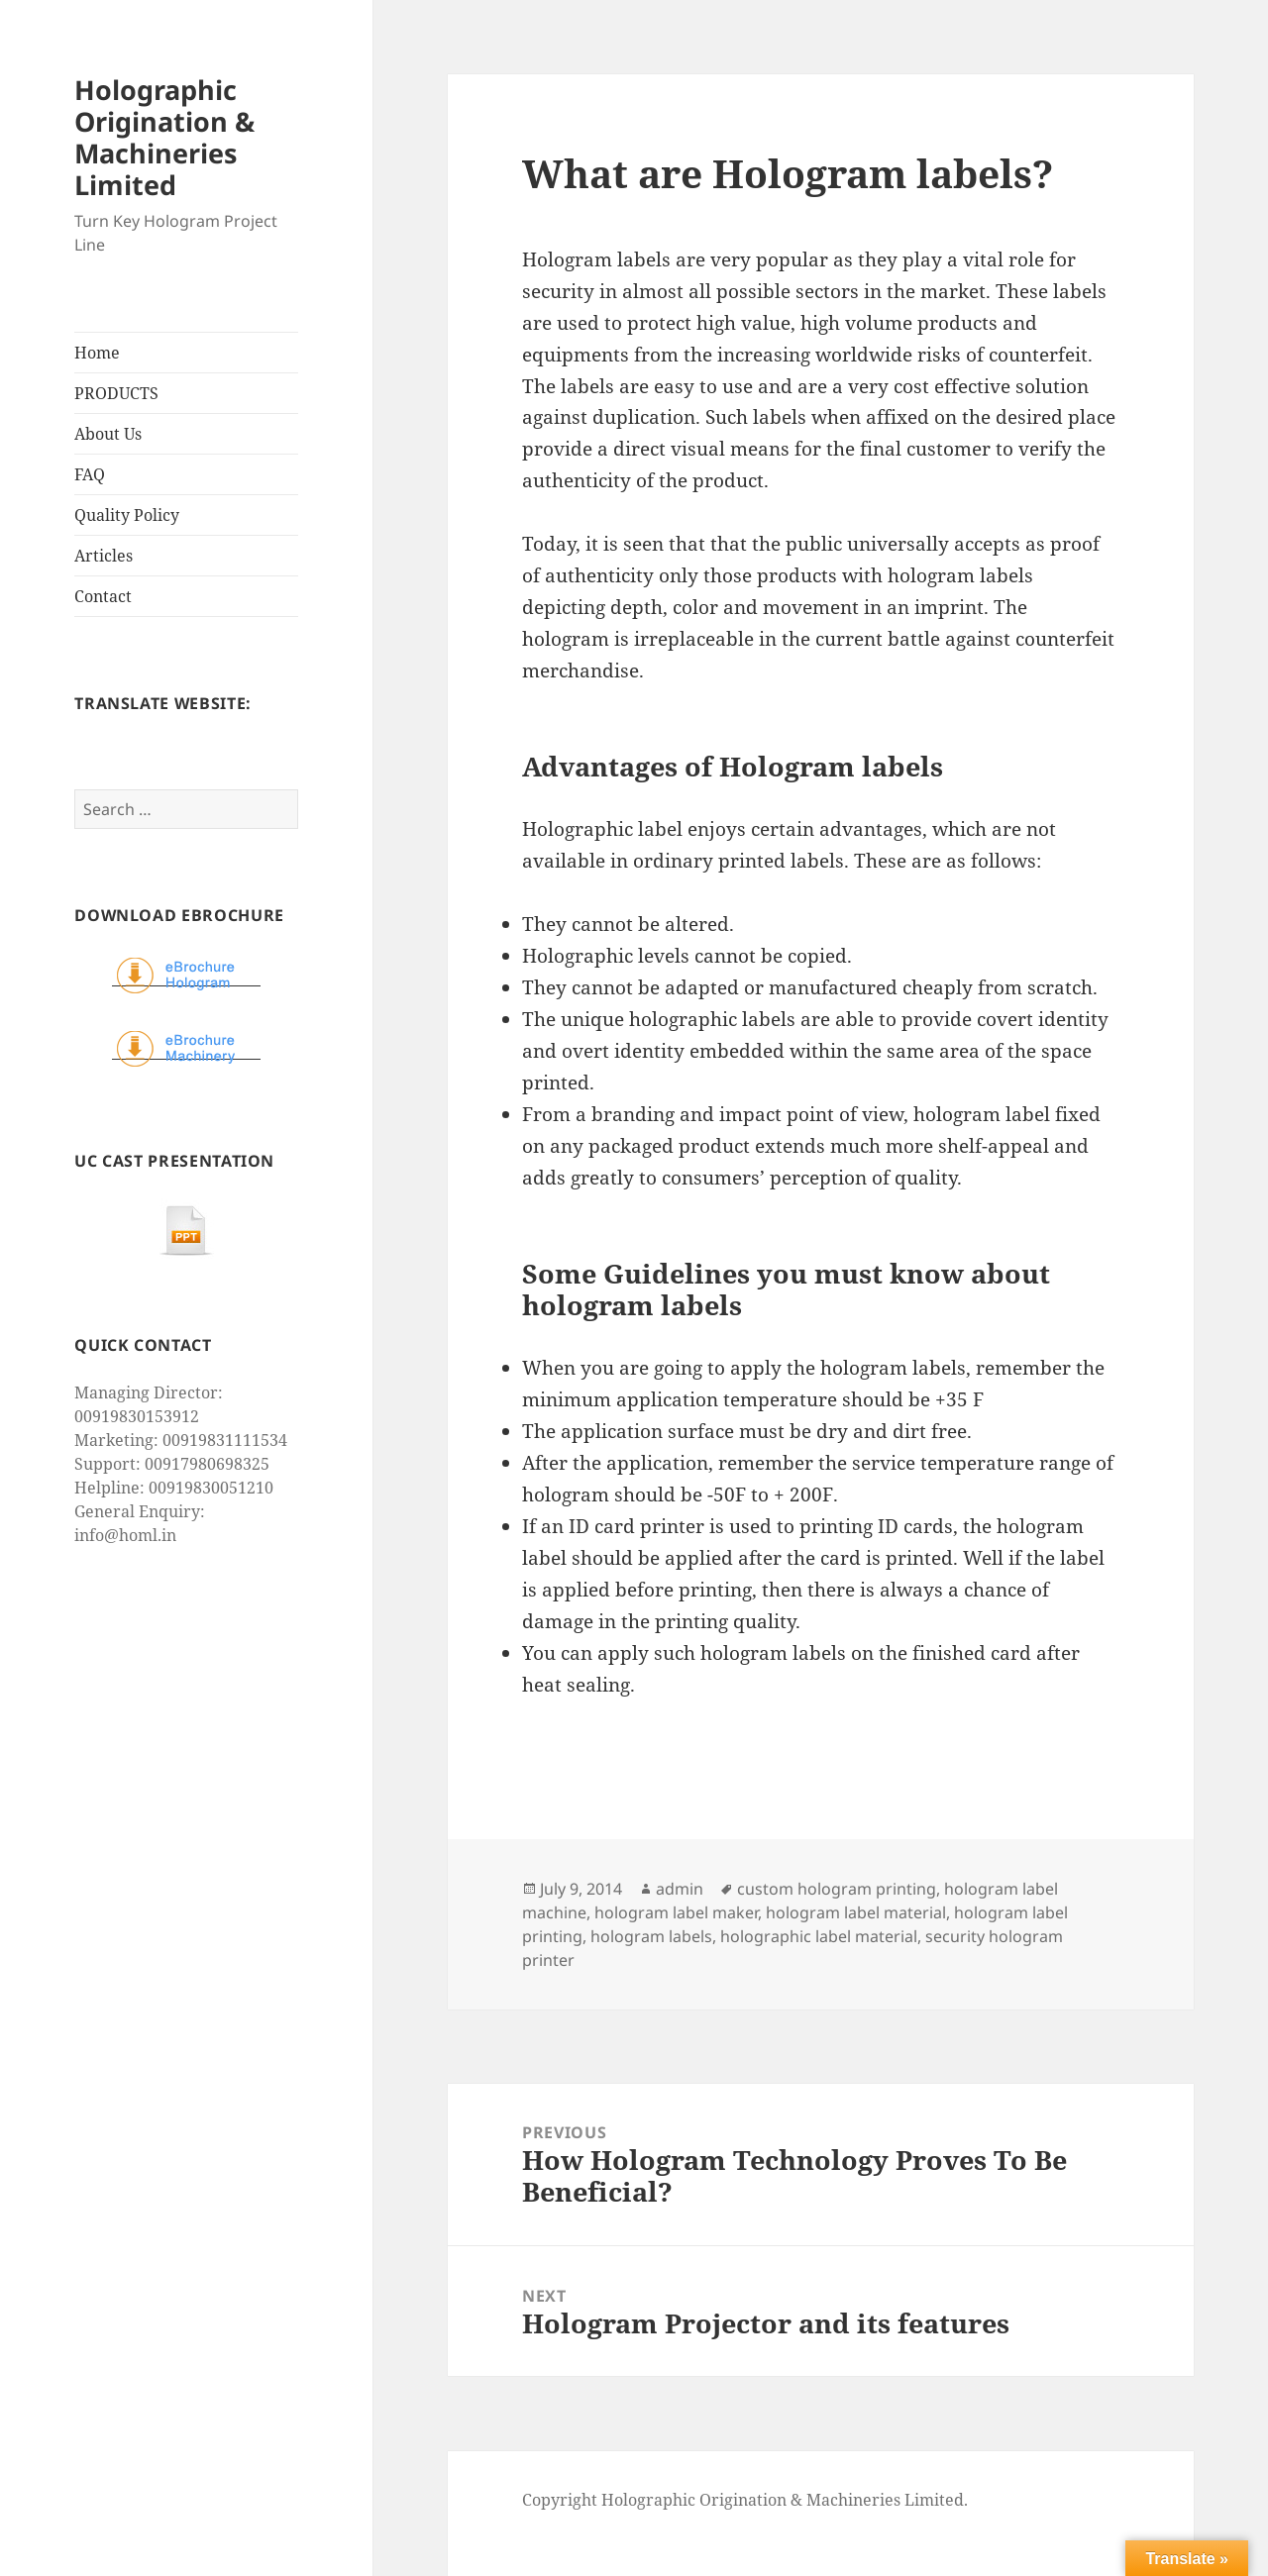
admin (679, 1889)
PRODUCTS (116, 393)
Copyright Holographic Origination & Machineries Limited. (745, 2500)
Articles (103, 556)
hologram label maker (676, 1912)
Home (97, 352)
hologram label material (856, 1912)
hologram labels (651, 1936)
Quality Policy (126, 515)
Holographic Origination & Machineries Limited (164, 137)
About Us (108, 434)
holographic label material (818, 1936)
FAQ (89, 474)
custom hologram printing (836, 1889)
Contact (103, 596)
